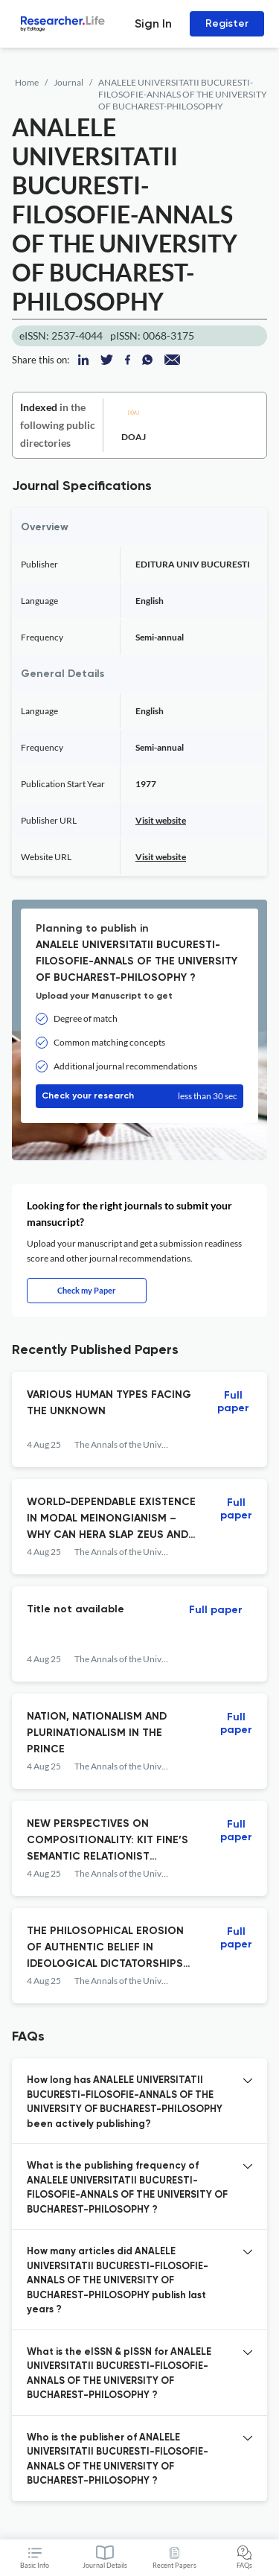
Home (27, 82)
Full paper (233, 1401)
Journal (68, 82)
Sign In (153, 23)
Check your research (139, 1096)
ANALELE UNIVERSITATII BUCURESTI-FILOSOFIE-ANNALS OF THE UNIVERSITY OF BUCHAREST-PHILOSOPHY (182, 94)
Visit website (160, 820)
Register (226, 23)
